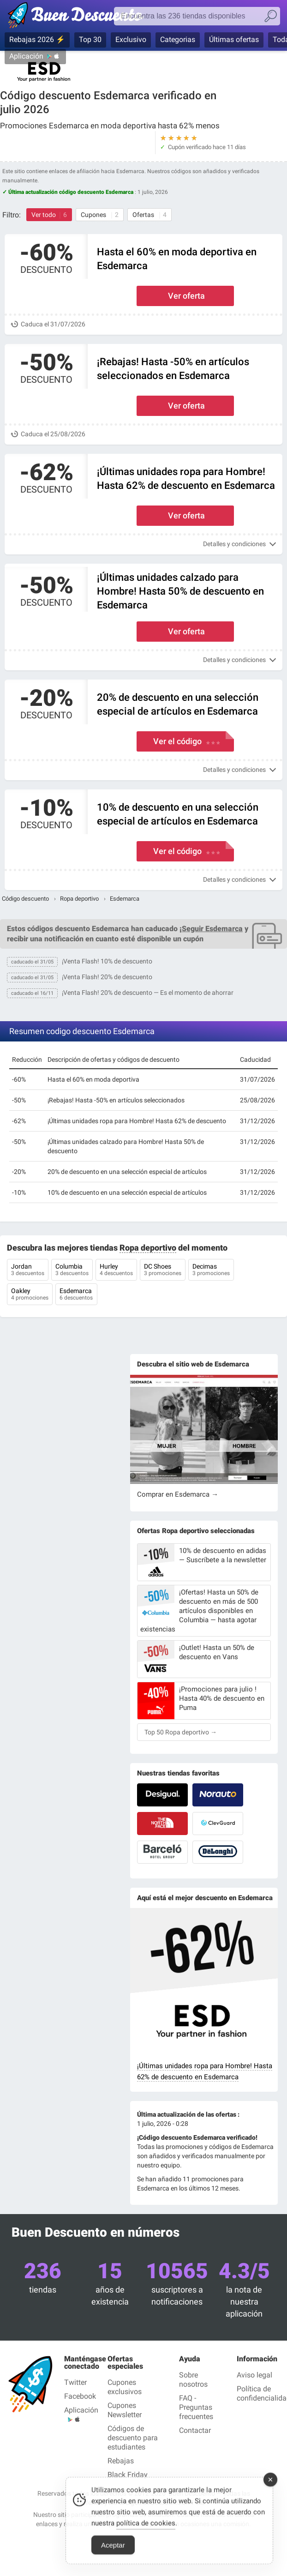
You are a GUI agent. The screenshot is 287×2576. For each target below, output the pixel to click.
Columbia (72, 1270)
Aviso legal (254, 2375)
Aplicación (26, 56)
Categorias (177, 39)
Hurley (116, 1270)
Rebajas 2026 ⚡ (37, 39)
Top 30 (90, 39)
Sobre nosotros (193, 2380)
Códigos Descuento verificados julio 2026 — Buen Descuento (79, 17)
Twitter (75, 2382)
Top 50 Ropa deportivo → (180, 1732)
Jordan (27, 1270)
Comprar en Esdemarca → (177, 1494)
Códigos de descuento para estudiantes (133, 2437)
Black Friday (128, 2474)
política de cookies (145, 2534)
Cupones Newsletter (125, 2410)
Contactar (195, 2430)
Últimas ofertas (234, 39)
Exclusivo (130, 39)
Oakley (29, 1295)
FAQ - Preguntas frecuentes (196, 2407)
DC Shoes (162, 1270)
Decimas (211, 1270)
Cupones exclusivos (125, 2387)
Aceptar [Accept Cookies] (113, 2556)
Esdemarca (76, 1295)
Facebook (80, 2396)
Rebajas (121, 2460)
